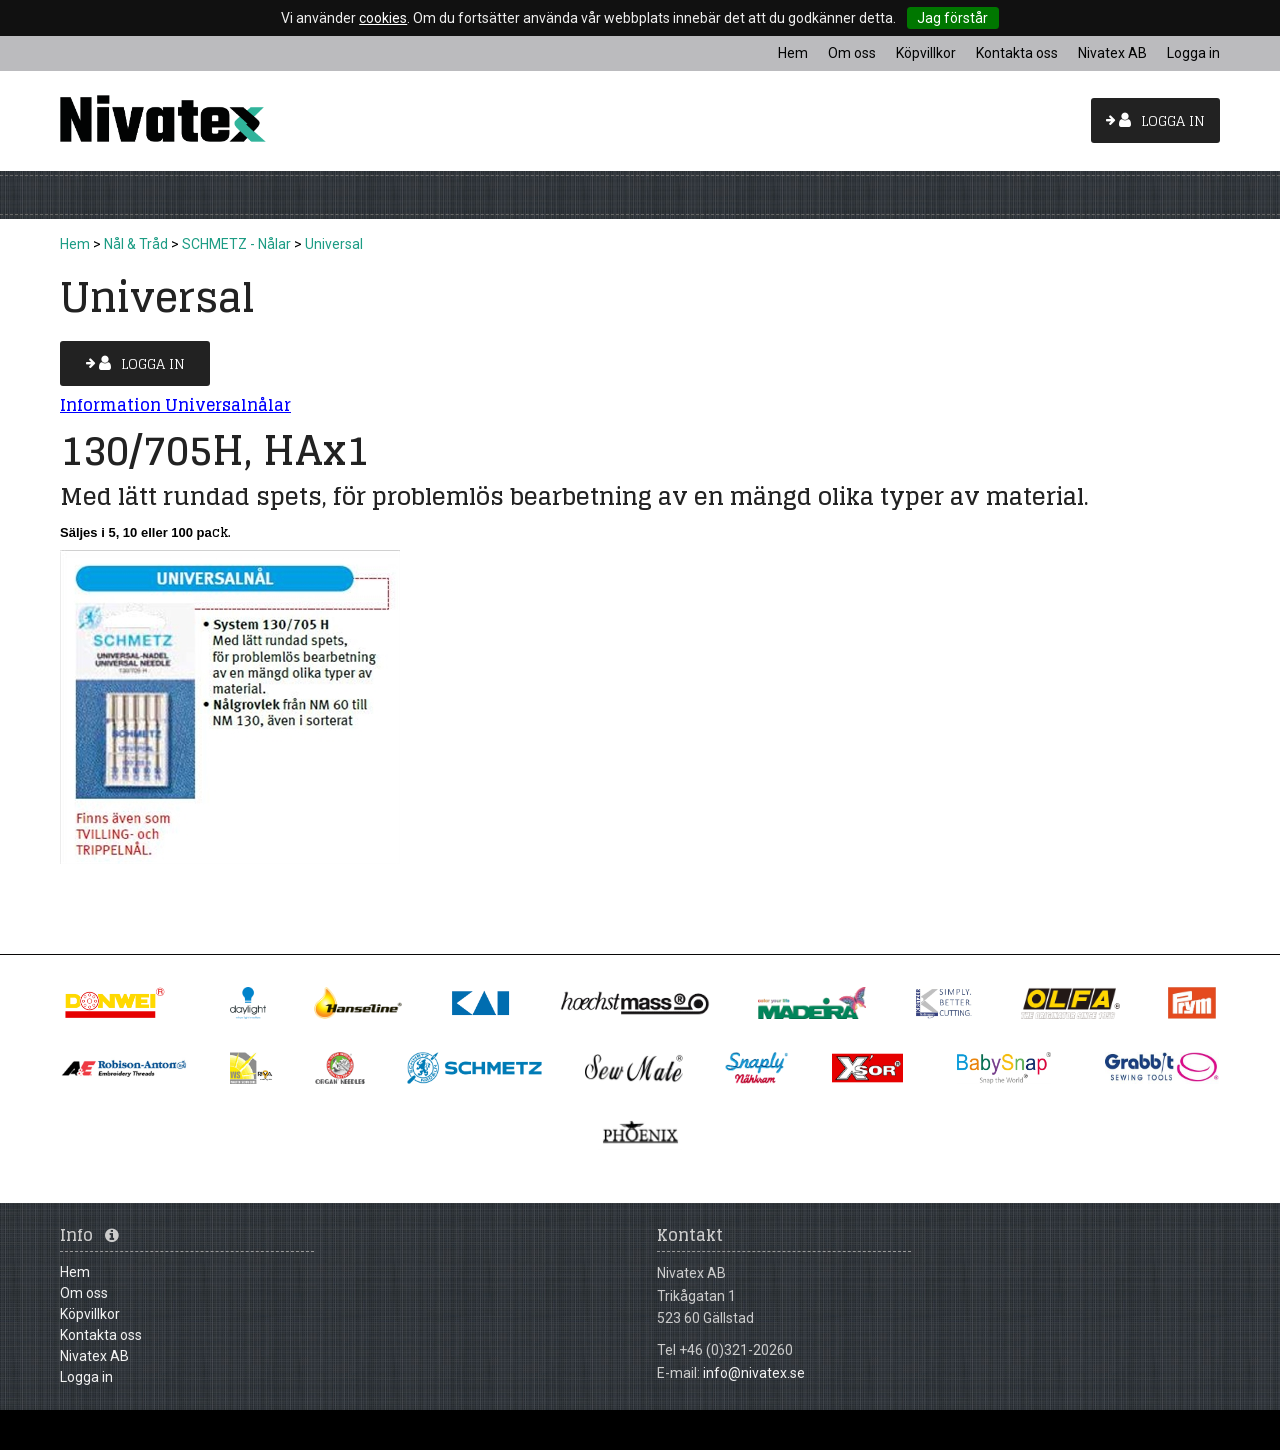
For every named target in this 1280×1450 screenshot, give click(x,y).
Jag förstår (952, 18)
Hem (75, 244)
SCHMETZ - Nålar (236, 244)
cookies (383, 18)
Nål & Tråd (136, 244)
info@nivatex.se (754, 1373)
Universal (334, 244)
